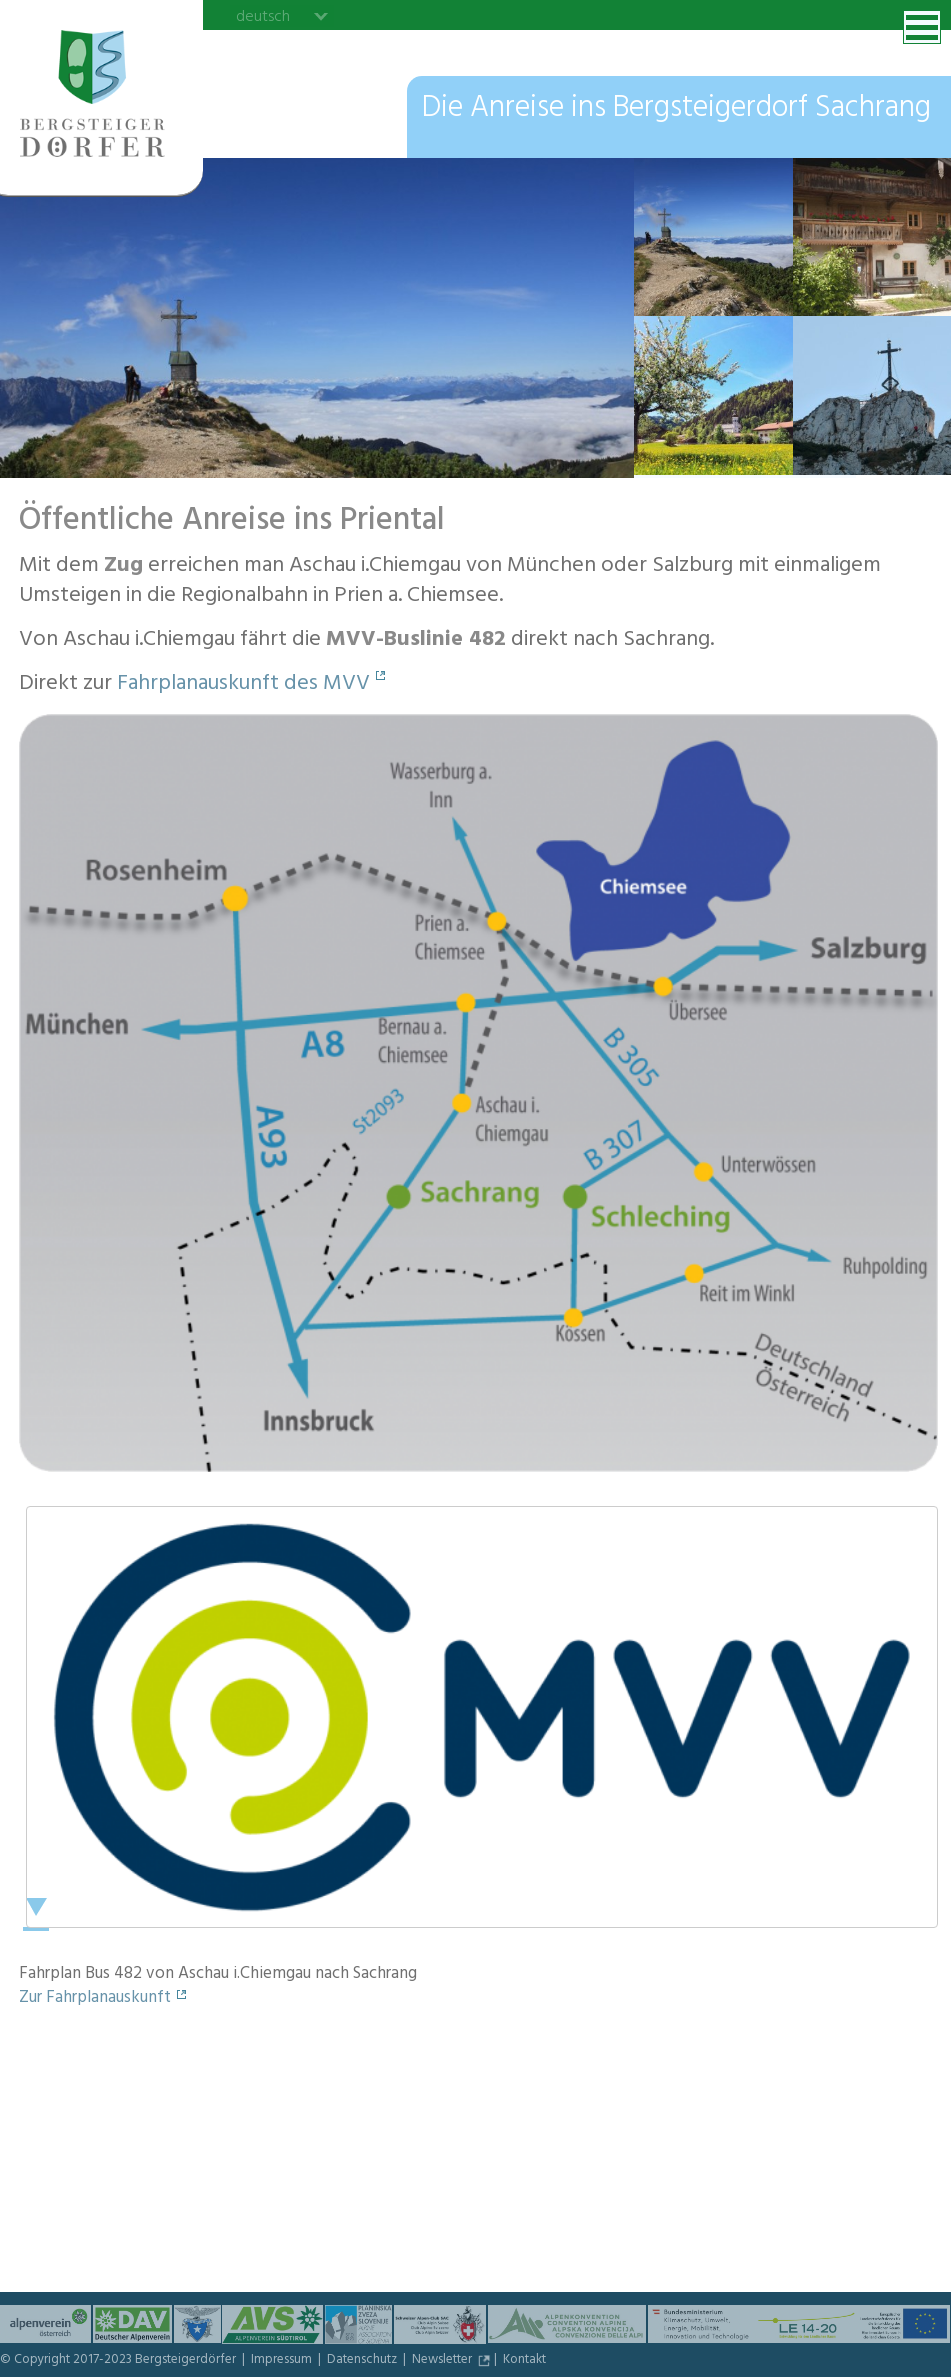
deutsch (263, 16)
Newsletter (443, 2361)
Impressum (283, 2361)
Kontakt (524, 2361)
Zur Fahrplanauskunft (95, 1999)
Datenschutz (363, 2361)
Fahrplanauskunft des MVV (243, 685)
